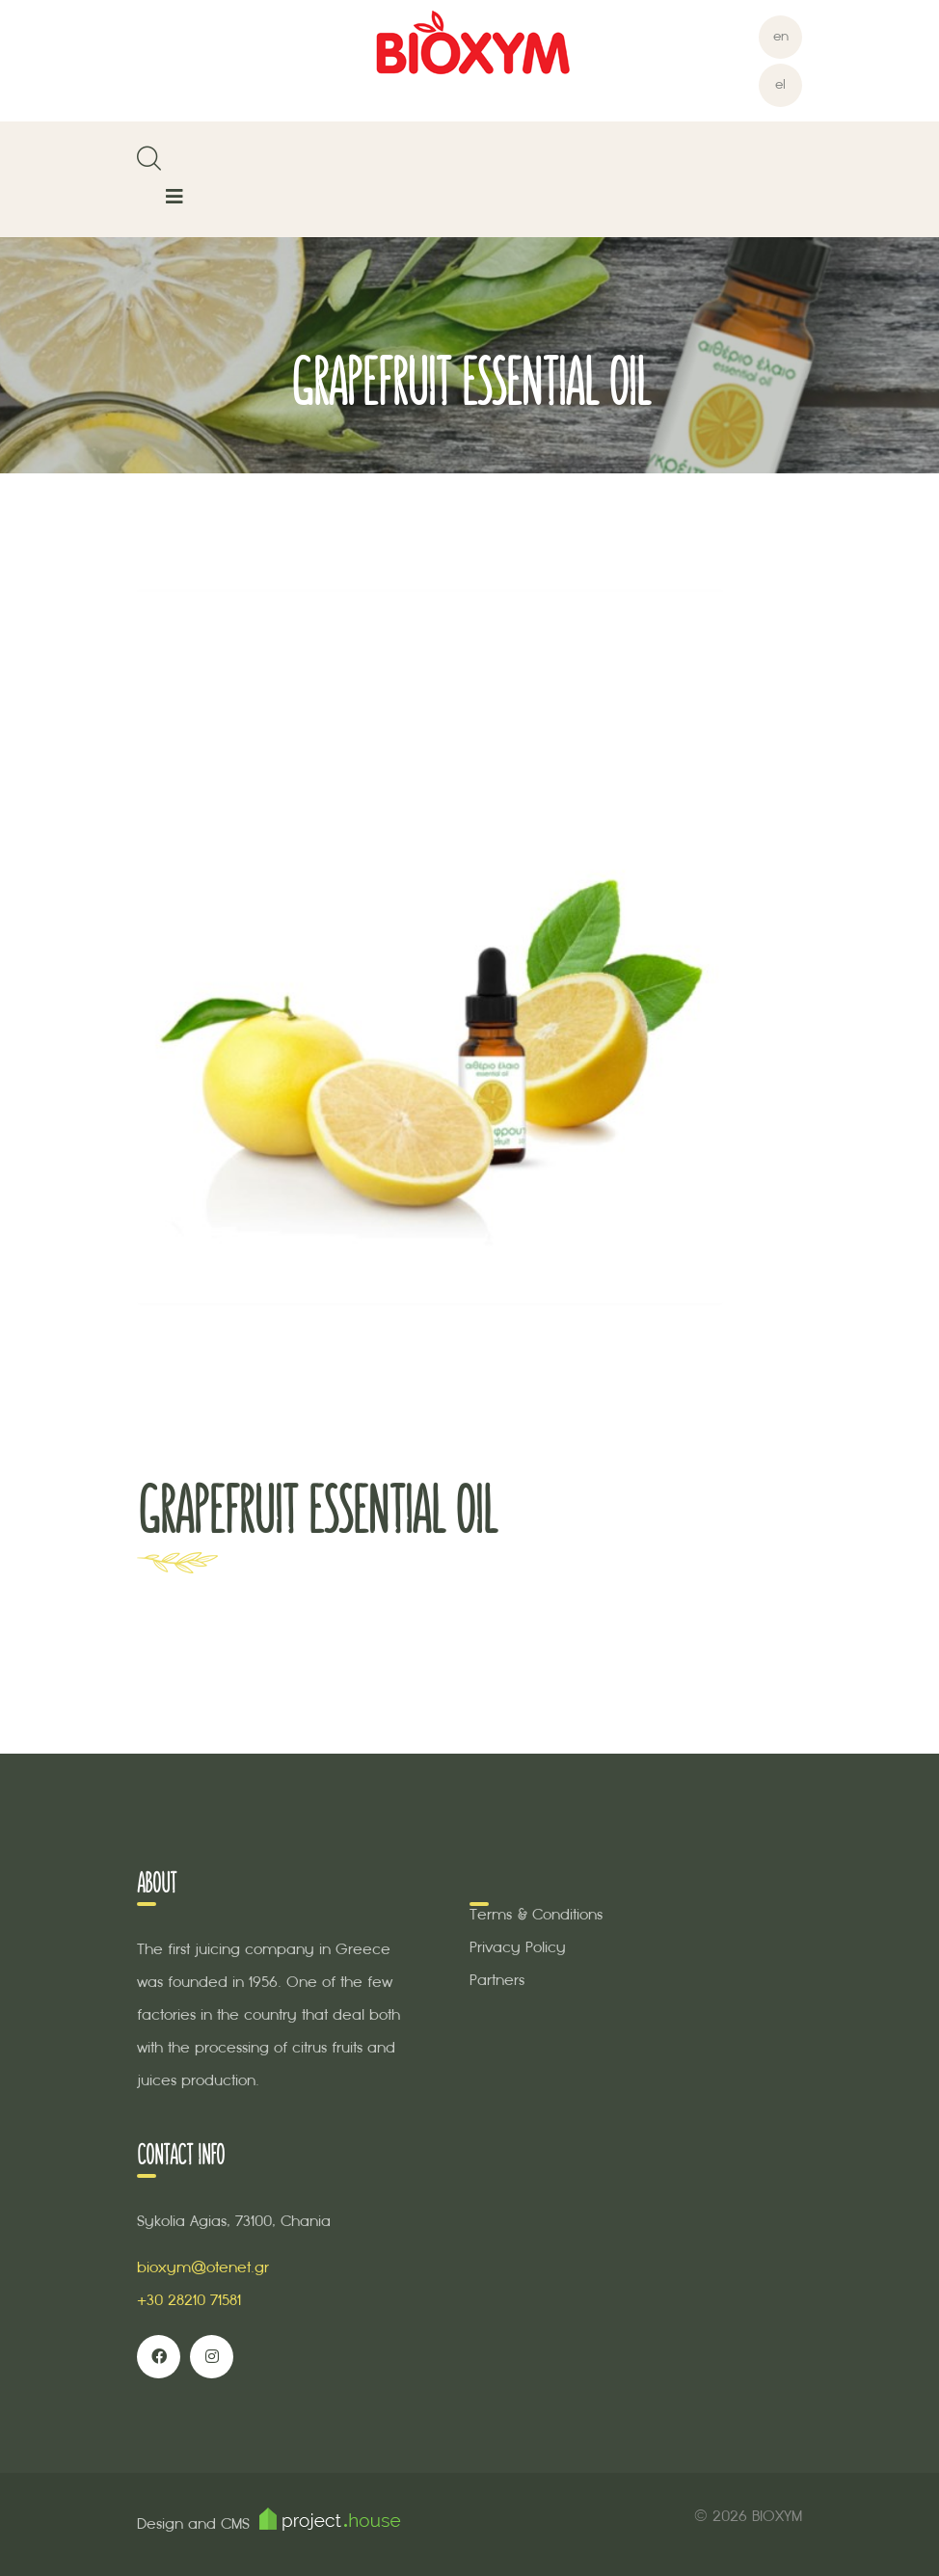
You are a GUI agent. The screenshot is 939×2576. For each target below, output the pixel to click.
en (781, 36)
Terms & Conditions (536, 1914)
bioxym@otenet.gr (203, 2267)
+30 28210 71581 (189, 2300)
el (780, 84)
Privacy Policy (518, 1947)
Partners (497, 1980)
